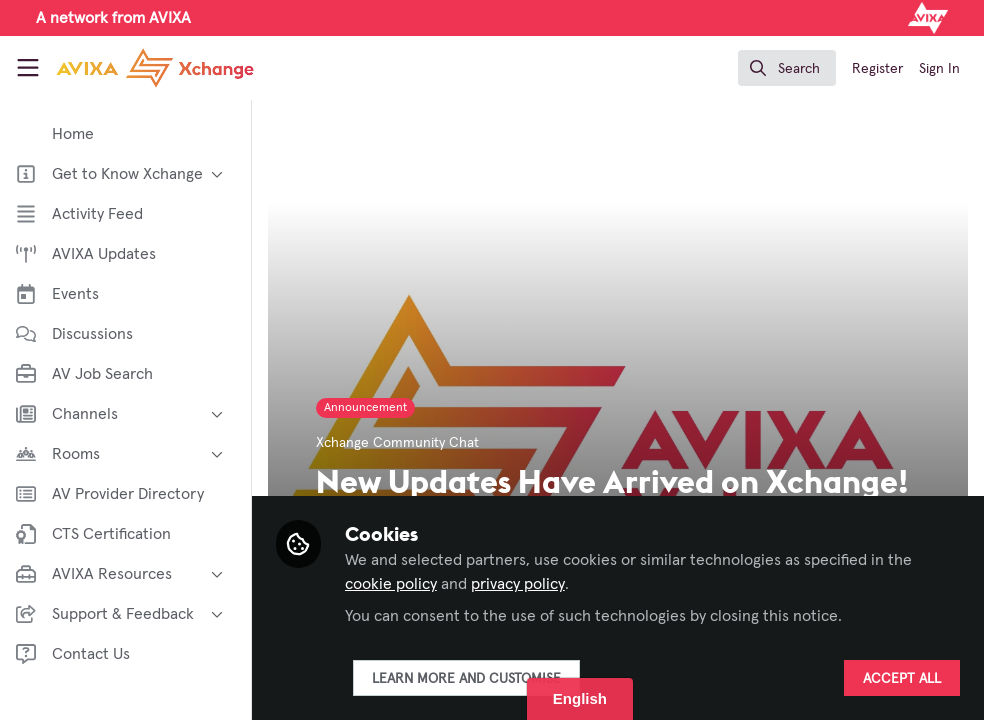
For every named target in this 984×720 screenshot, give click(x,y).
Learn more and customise (470, 679)
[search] (787, 68)
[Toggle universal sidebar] (28, 68)
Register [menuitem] (877, 69)
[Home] (155, 68)
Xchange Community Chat (401, 443)
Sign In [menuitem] (939, 69)
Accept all (902, 679)
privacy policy (522, 584)
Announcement (369, 408)
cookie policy (395, 584)
